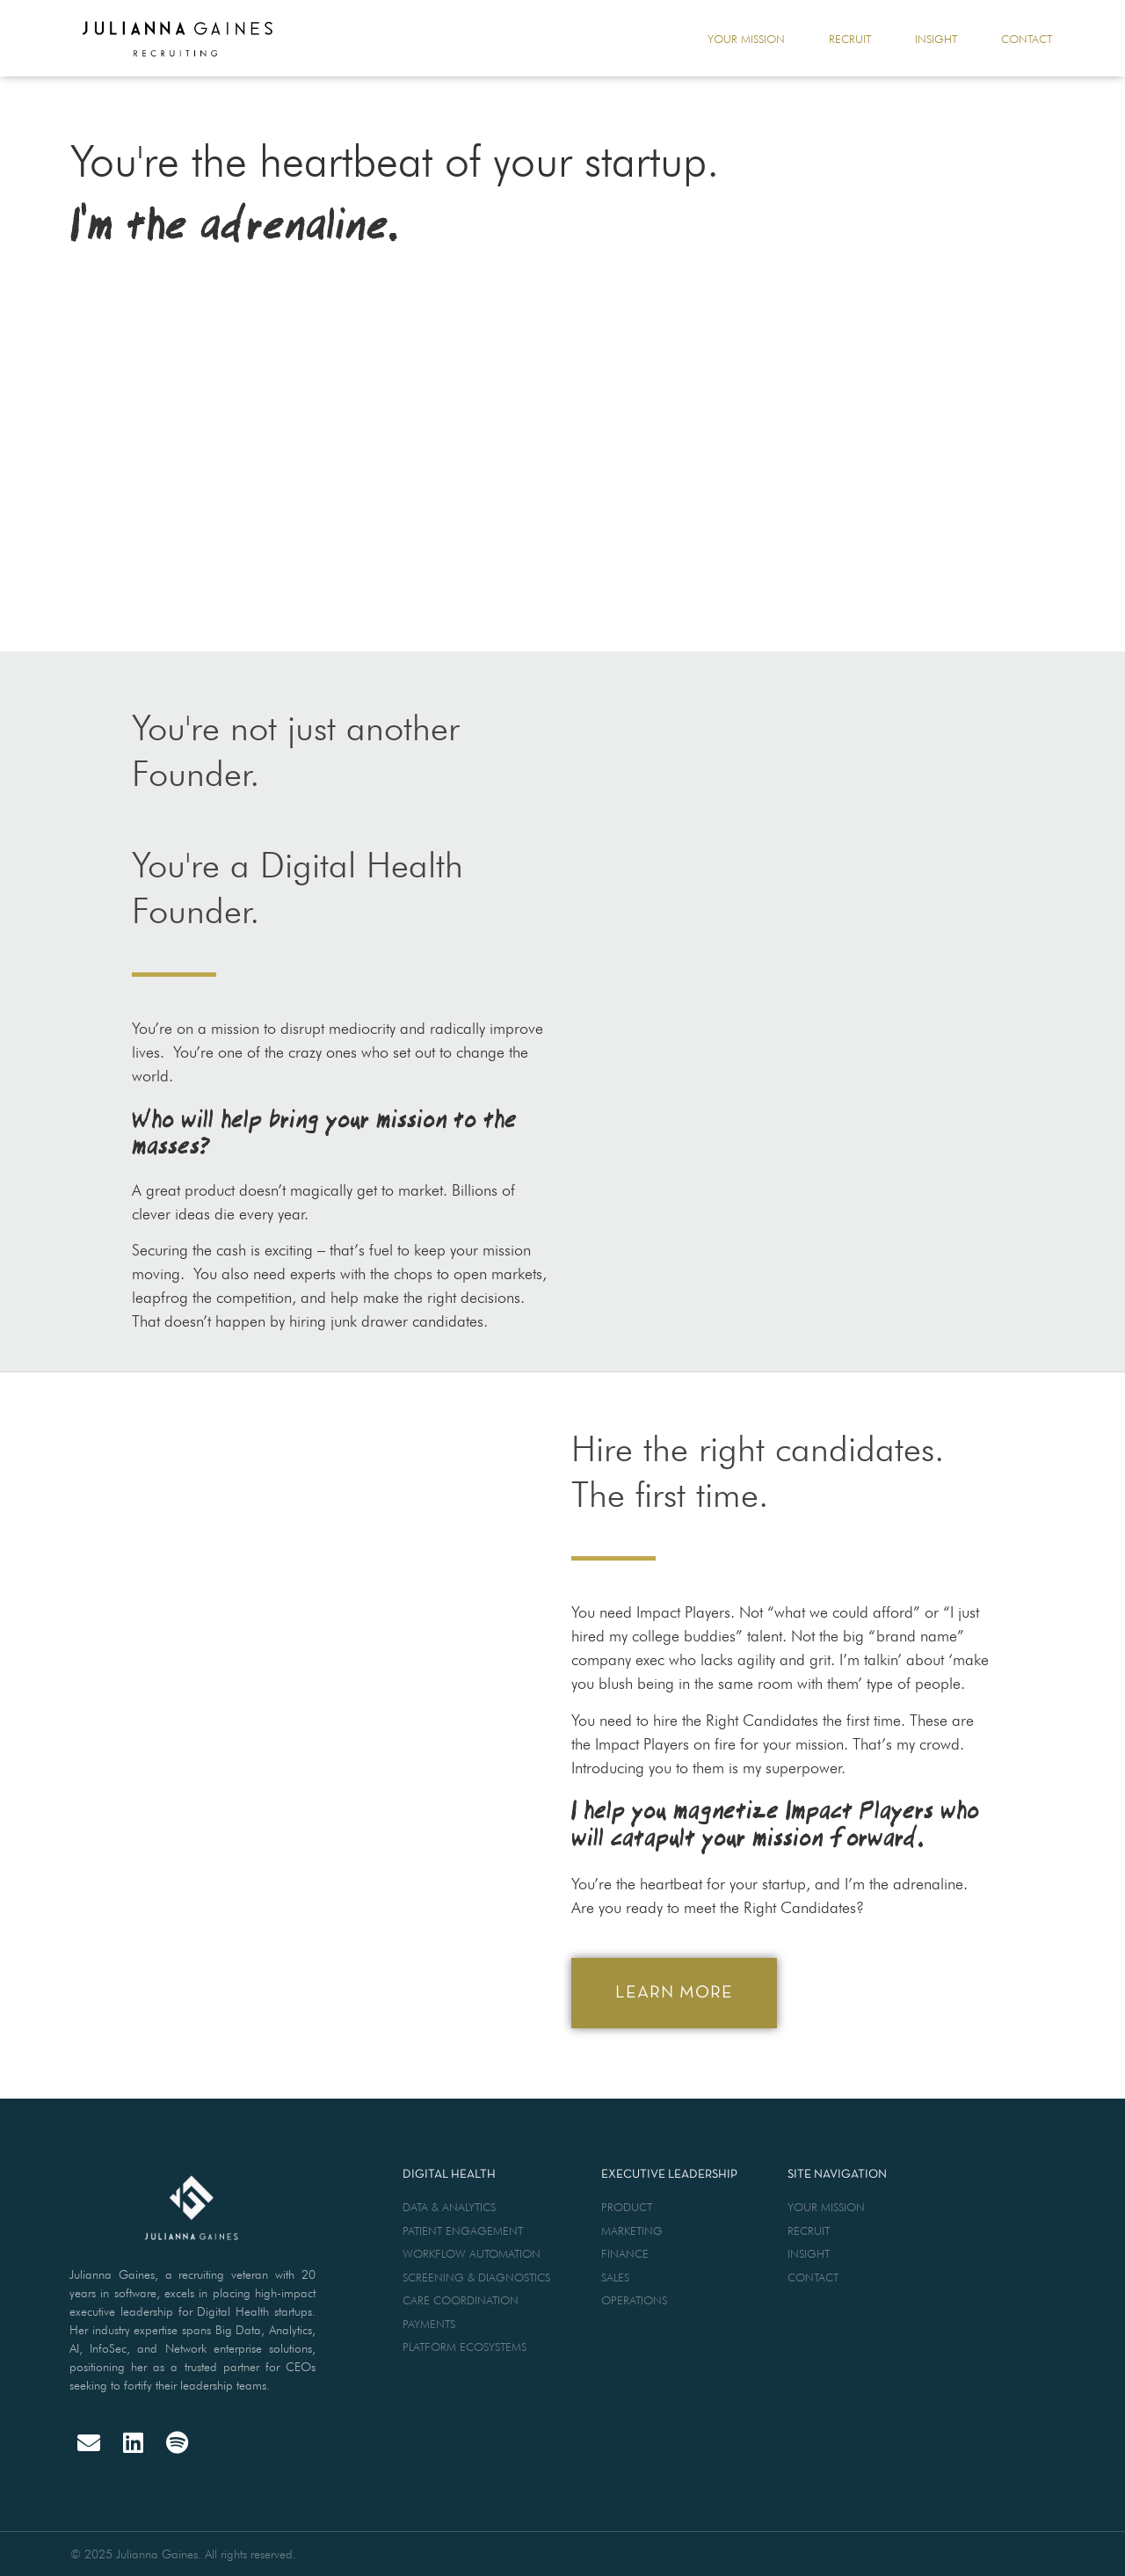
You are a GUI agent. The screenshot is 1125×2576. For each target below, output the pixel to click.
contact (1026, 39)
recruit (850, 39)
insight (936, 39)
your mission (746, 39)
